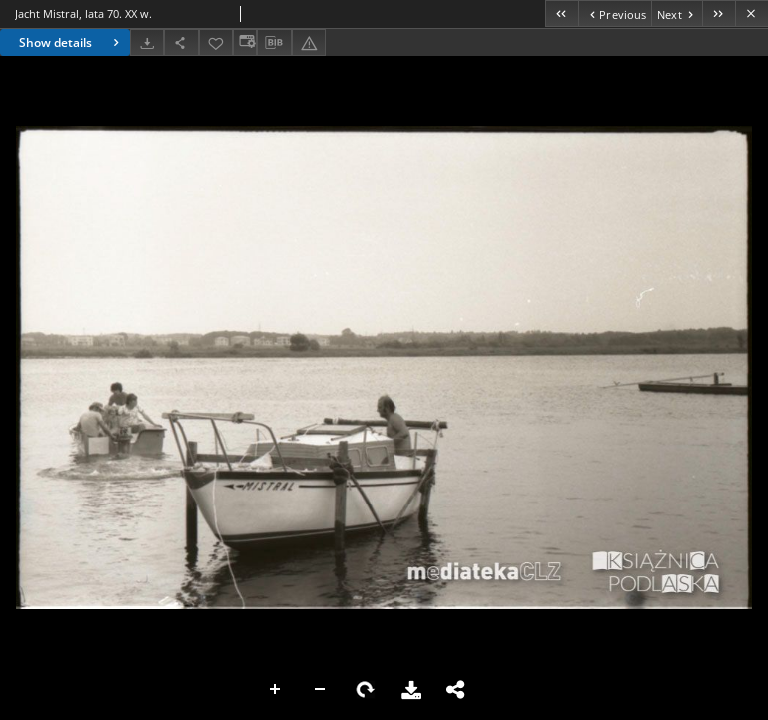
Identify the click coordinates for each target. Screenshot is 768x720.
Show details (71, 42)
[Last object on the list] (718, 13)
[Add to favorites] (216, 42)
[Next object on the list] (676, 13)
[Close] (751, 13)
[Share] (181, 42)
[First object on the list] (561, 13)
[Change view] (245, 42)
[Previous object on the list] (614, 13)
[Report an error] (309, 42)
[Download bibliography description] (274, 43)
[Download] (147, 42)
